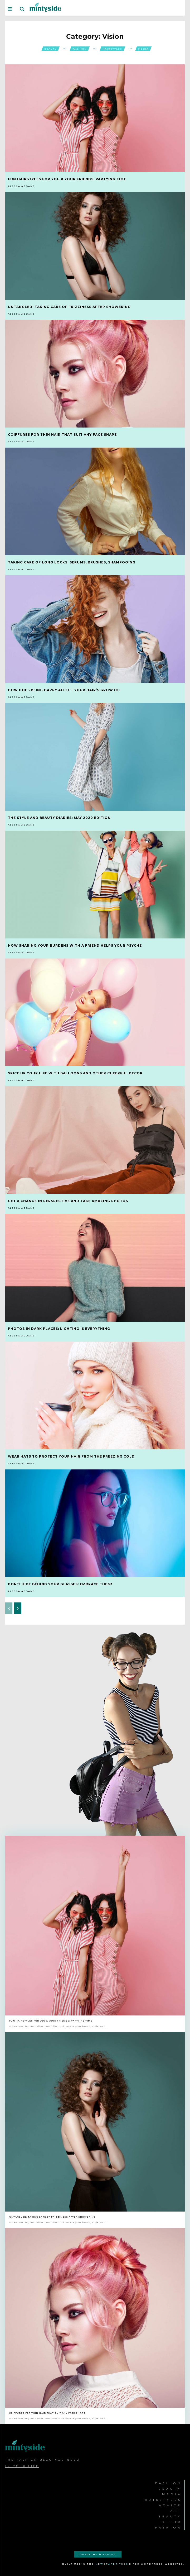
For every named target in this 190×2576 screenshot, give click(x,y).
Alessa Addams (21, 186)
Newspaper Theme (113, 2564)
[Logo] (45, 7)
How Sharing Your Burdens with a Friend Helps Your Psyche (75, 945)
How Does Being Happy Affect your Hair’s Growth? (64, 690)
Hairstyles (112, 48)
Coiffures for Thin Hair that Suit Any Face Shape (62, 435)
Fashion (79, 48)
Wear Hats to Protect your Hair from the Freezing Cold (71, 1456)
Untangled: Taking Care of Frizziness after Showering (69, 307)
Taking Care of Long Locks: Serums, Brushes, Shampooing (71, 562)
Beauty (50, 48)
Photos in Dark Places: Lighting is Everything (59, 1329)
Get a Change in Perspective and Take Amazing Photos (68, 1201)
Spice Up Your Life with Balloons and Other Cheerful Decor (75, 1073)
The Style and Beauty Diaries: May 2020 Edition (59, 818)
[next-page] (17, 1608)
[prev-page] (8, 1608)
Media (143, 48)
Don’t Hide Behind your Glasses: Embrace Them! (60, 1584)
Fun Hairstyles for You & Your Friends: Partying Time (67, 179)
